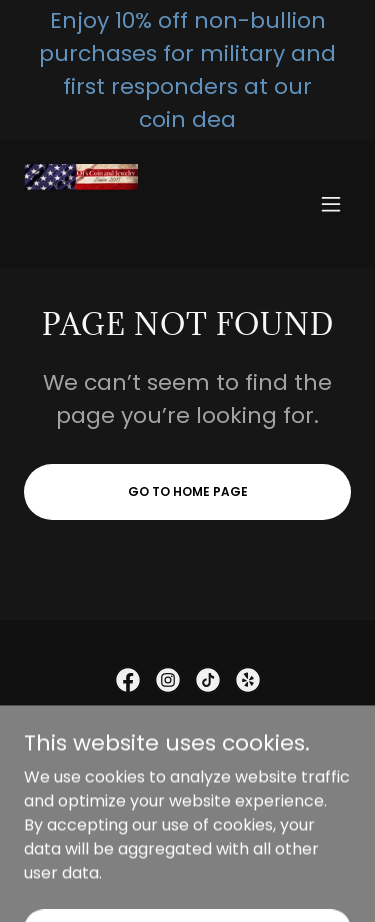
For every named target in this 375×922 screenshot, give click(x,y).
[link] (81, 204)
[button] (331, 204)
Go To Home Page (188, 491)
